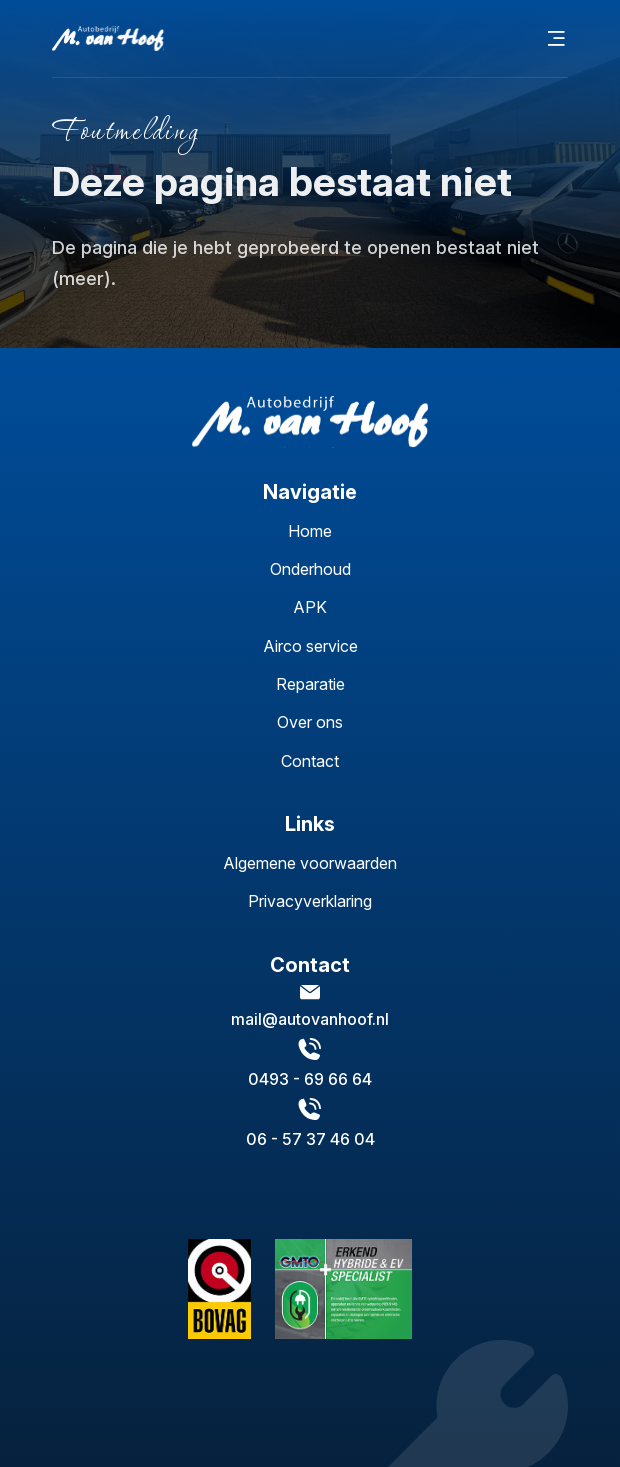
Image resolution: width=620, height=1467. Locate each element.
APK (310, 607)
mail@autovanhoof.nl (310, 1019)
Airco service (310, 646)
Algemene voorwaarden (310, 863)
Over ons (310, 722)
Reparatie (310, 684)
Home (310, 531)
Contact (310, 761)
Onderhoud (310, 569)
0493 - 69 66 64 (310, 1079)
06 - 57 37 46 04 (310, 1139)
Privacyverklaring (310, 901)
